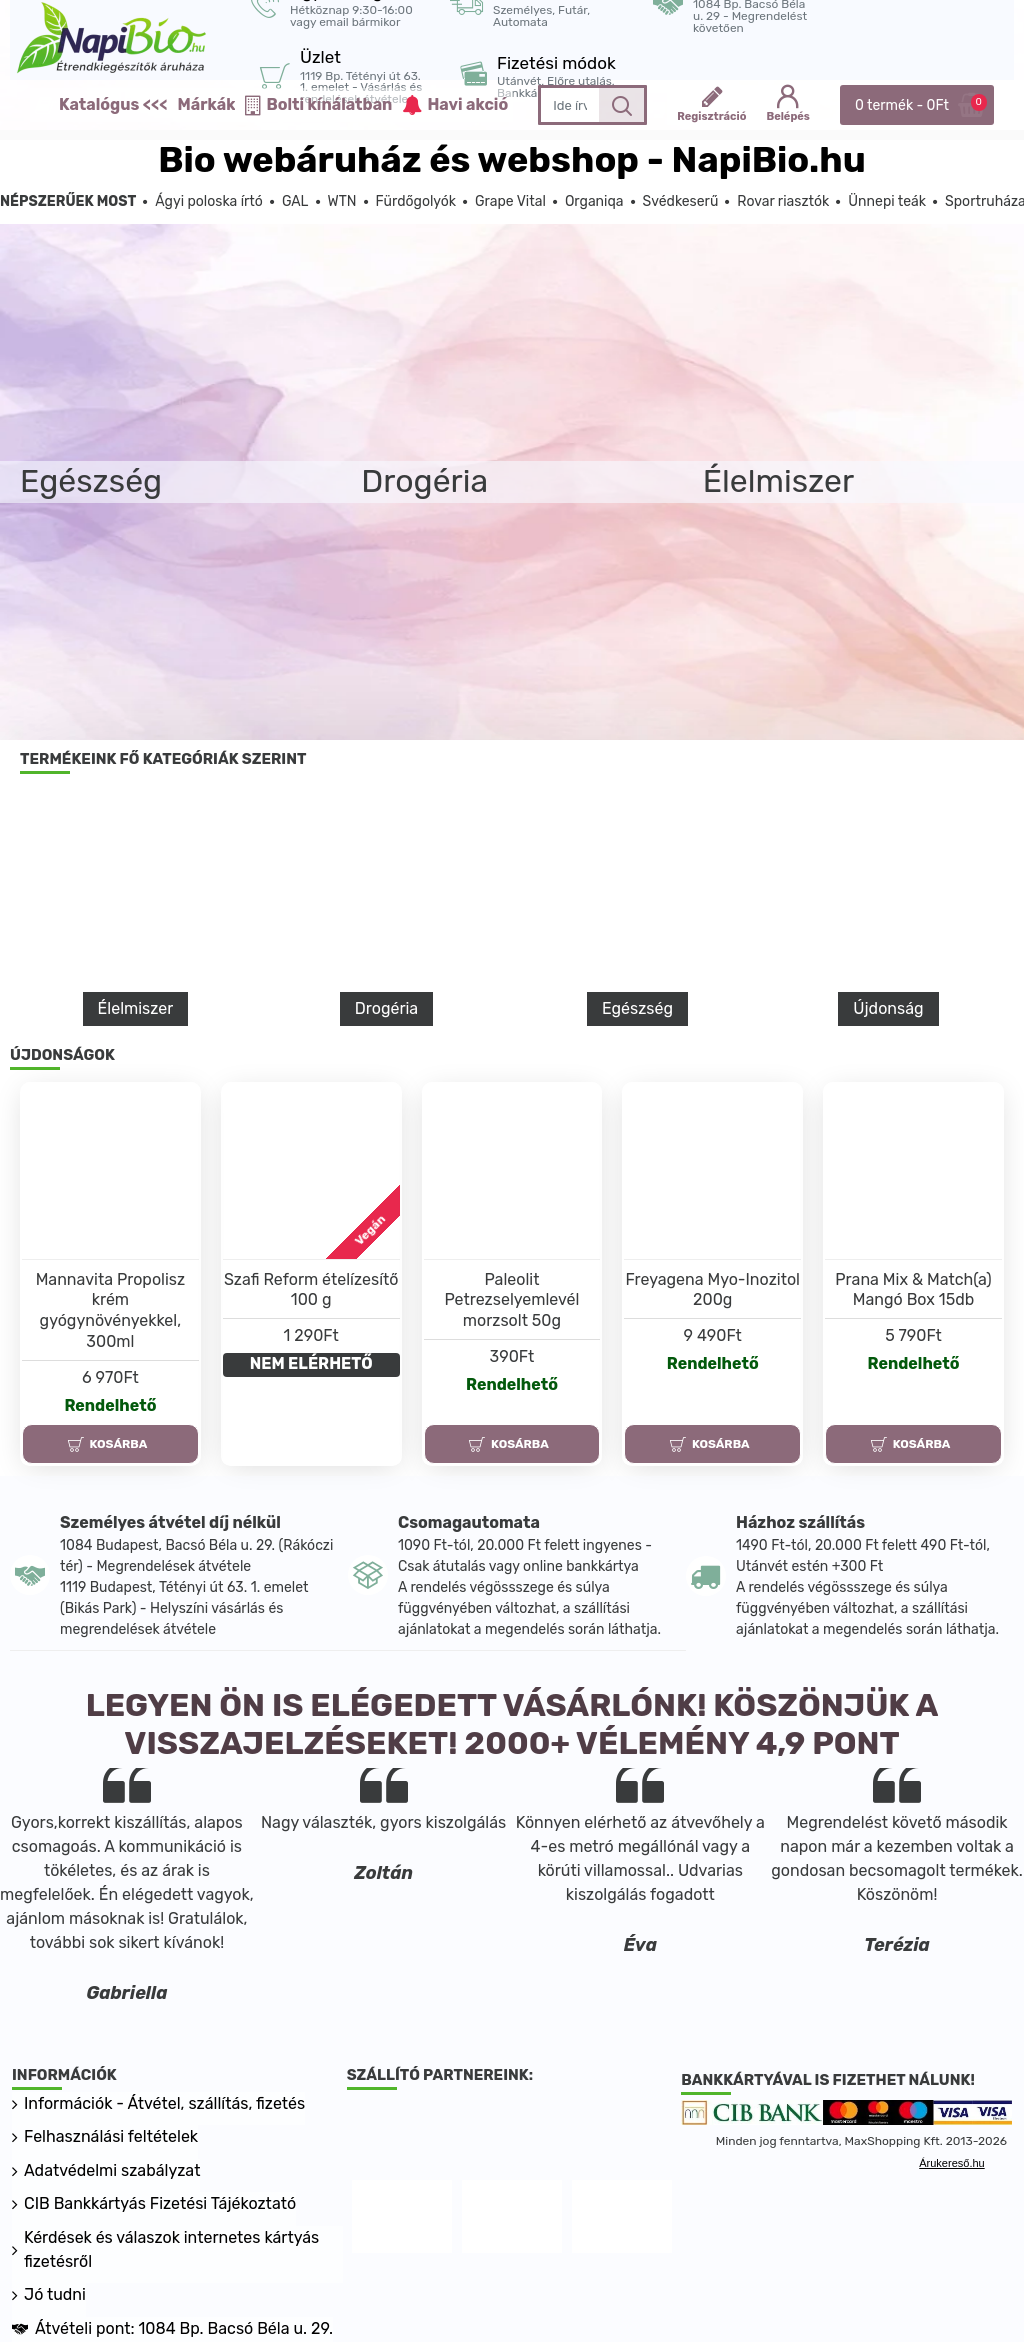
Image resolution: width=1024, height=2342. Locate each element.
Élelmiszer (136, 1008)
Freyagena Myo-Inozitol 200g (712, 1290)
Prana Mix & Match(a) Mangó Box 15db (913, 1290)
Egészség (637, 1008)
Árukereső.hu (951, 2164)
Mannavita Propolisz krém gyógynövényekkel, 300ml (111, 1310)
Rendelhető (110, 1405)
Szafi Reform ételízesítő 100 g (311, 1290)
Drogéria (386, 1008)
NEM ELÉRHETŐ (311, 1363)
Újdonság (888, 1008)
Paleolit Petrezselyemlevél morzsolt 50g (511, 1300)
